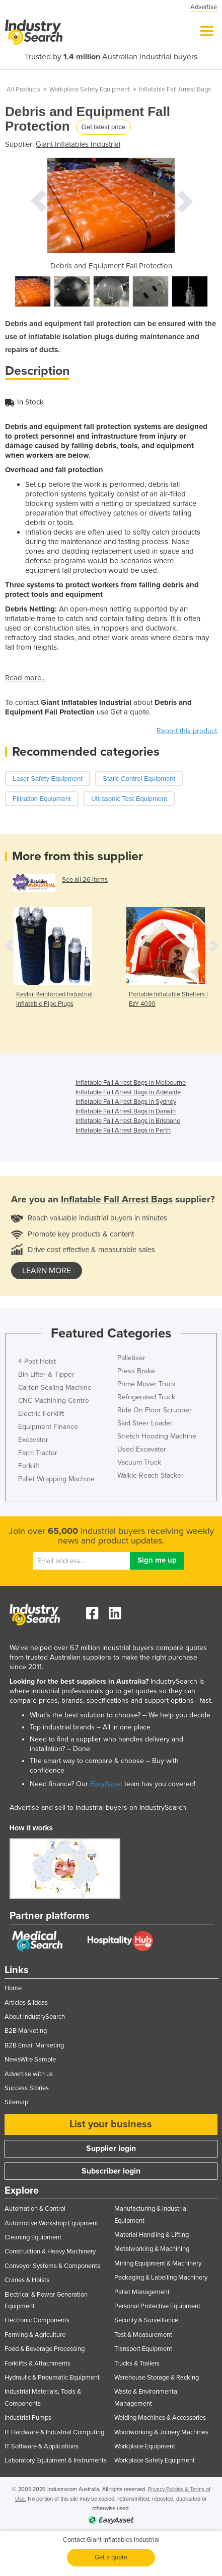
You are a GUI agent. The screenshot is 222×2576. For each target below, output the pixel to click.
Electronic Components (37, 2320)
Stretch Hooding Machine (156, 1436)
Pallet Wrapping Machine (56, 1479)
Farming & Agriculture (35, 2335)
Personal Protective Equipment (157, 2306)
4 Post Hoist (37, 1361)
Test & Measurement (143, 2335)
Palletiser (131, 1358)
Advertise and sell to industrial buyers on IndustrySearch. (99, 1807)
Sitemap (16, 2102)
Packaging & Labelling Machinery (160, 2278)
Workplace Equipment (144, 2446)
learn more (46, 1271)
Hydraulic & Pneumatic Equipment (52, 2378)
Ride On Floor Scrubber (154, 1410)
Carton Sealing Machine (55, 1387)
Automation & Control (35, 2209)
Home (13, 1988)
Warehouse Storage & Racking (156, 2378)
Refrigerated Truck (146, 1397)
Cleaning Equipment (33, 2237)
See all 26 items (85, 880)
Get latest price (103, 127)
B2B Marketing (26, 2031)
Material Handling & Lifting (151, 2235)
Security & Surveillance (146, 2320)
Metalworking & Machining (151, 2249)
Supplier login (111, 2148)
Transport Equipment (143, 2349)
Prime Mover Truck (146, 1384)
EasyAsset (106, 1784)
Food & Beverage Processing (45, 2349)
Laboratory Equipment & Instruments (56, 2460)
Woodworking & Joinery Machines (161, 2432)
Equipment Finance (48, 1426)
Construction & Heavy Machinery (50, 2251)
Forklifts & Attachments (37, 2363)
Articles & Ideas (26, 2003)
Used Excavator (141, 1449)
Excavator (33, 1439)
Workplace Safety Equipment (89, 89)
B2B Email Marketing (34, 2045)
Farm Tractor (37, 1453)
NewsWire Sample (30, 2059)
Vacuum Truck (139, 1462)
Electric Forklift (41, 1413)
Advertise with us (29, 2074)
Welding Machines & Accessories (160, 2418)
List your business (110, 2124)
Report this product (187, 731)
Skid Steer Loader (145, 1423)
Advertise (203, 7)
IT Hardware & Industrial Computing (54, 2432)
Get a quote (111, 2557)
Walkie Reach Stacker (150, 1475)
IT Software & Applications (42, 2446)
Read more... (25, 677)
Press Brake (136, 1371)
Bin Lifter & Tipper (46, 1374)
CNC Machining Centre (53, 1400)
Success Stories (27, 2088)
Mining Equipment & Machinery (157, 2263)
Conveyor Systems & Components (52, 2266)
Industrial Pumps (28, 2418)
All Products (23, 89)
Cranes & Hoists (27, 2280)
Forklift (28, 1466)
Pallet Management (142, 2292)
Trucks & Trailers (137, 2363)
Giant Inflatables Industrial (78, 144)
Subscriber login (111, 2171)
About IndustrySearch (35, 2017)
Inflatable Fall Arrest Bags (175, 89)
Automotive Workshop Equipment (51, 2223)
